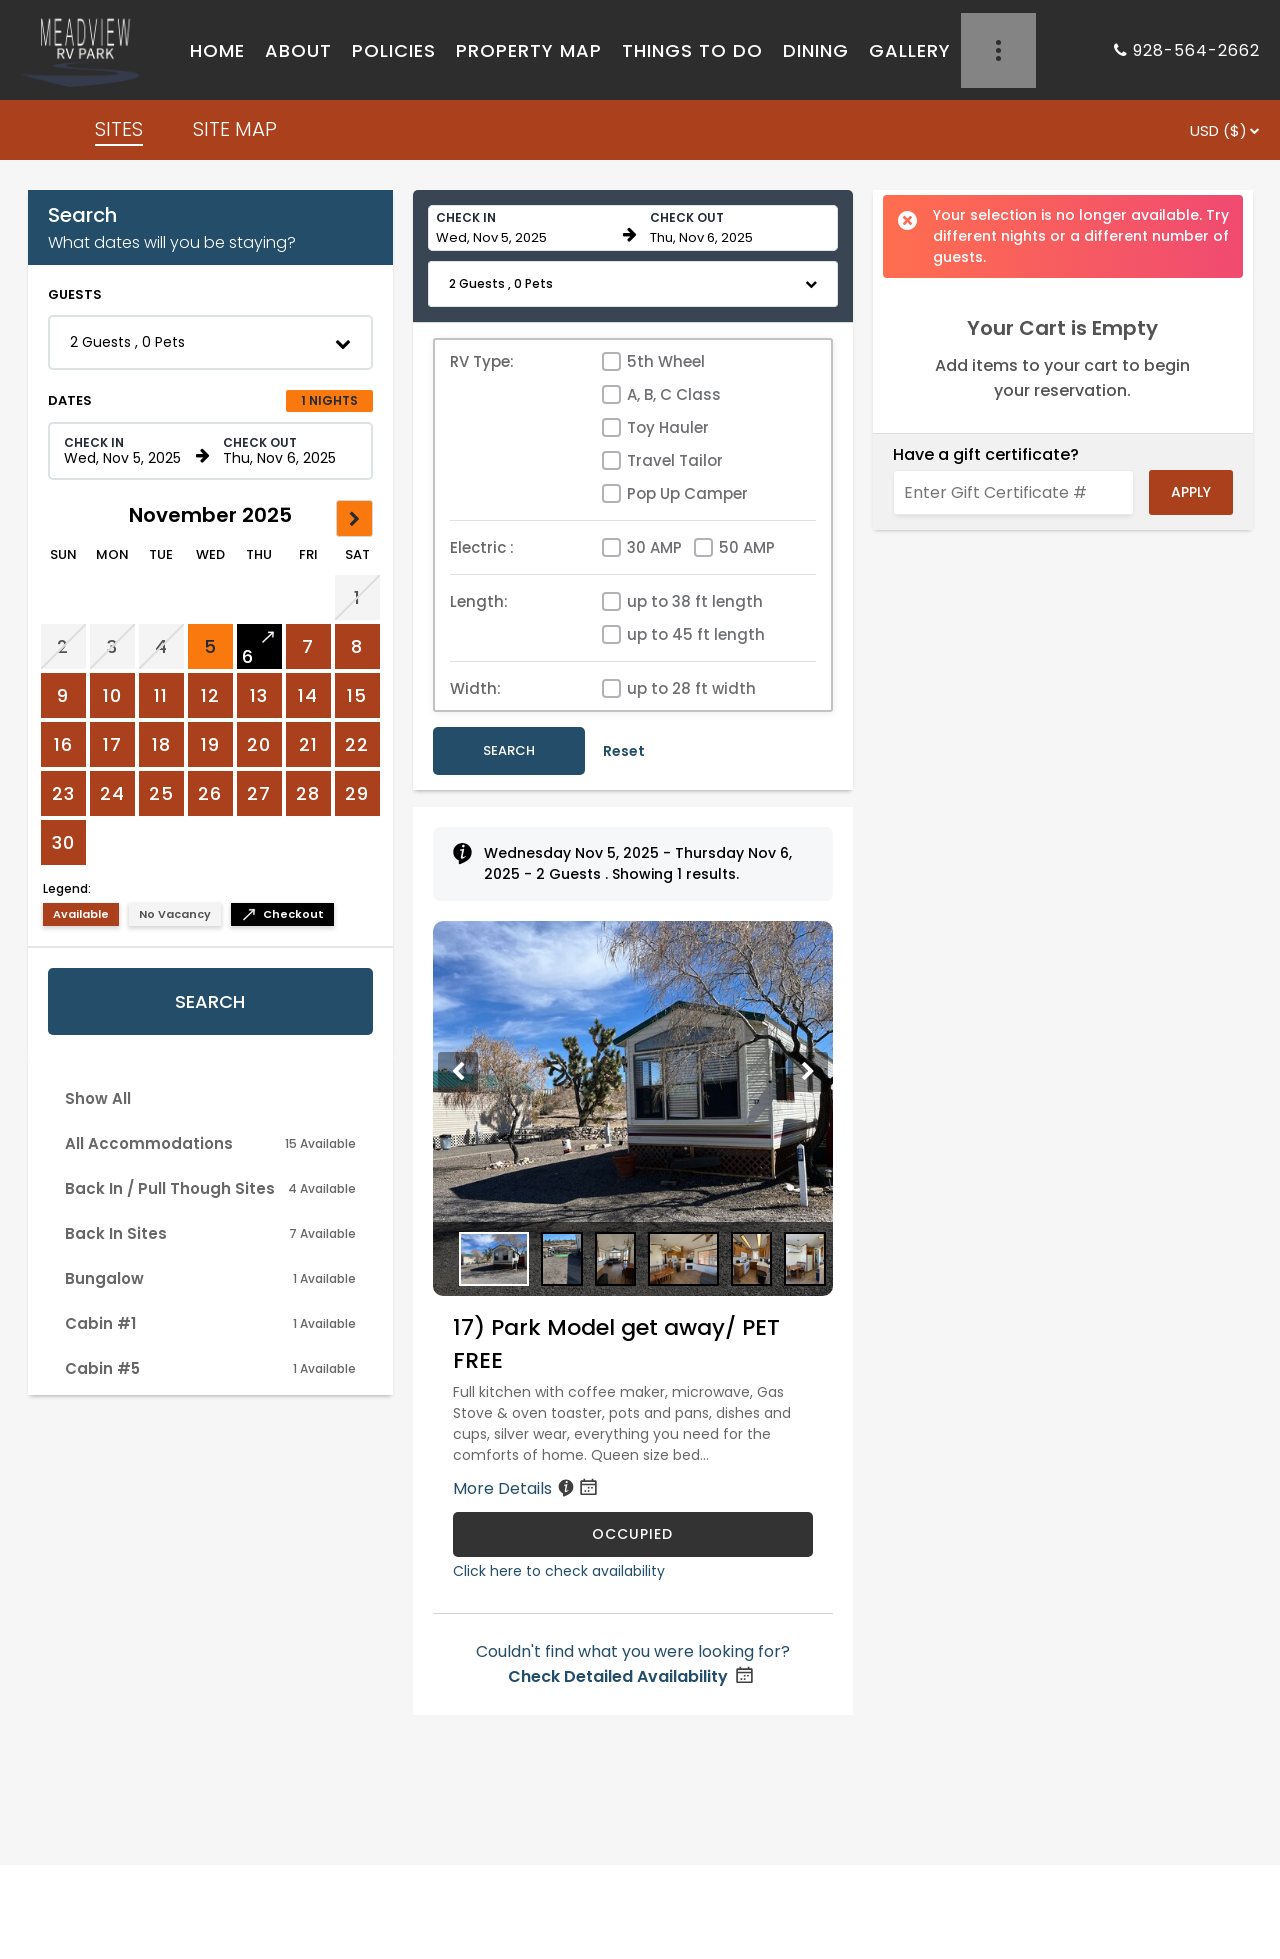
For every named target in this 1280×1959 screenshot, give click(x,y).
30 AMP (654, 547)
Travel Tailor (675, 460)
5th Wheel (666, 361)
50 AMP (747, 547)
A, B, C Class (674, 394)
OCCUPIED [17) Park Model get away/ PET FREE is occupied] (632, 1534)
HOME (217, 50)
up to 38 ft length (695, 601)
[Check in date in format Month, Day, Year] (127, 451)
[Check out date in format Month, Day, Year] (286, 451)
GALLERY (910, 50)
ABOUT (298, 50)
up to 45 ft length (696, 634)
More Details (527, 1488)
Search (210, 1001)
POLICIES (394, 50)
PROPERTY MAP (529, 50)
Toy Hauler (668, 427)
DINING (816, 50)
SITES (119, 129)
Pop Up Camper (687, 493)
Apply (1191, 492)
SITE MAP (235, 129)
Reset (624, 751)
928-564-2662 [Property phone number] (1196, 50)
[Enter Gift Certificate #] (1013, 492)
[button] (210, 342)
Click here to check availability (559, 1571)
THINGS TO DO (692, 50)
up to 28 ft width (691, 688)
